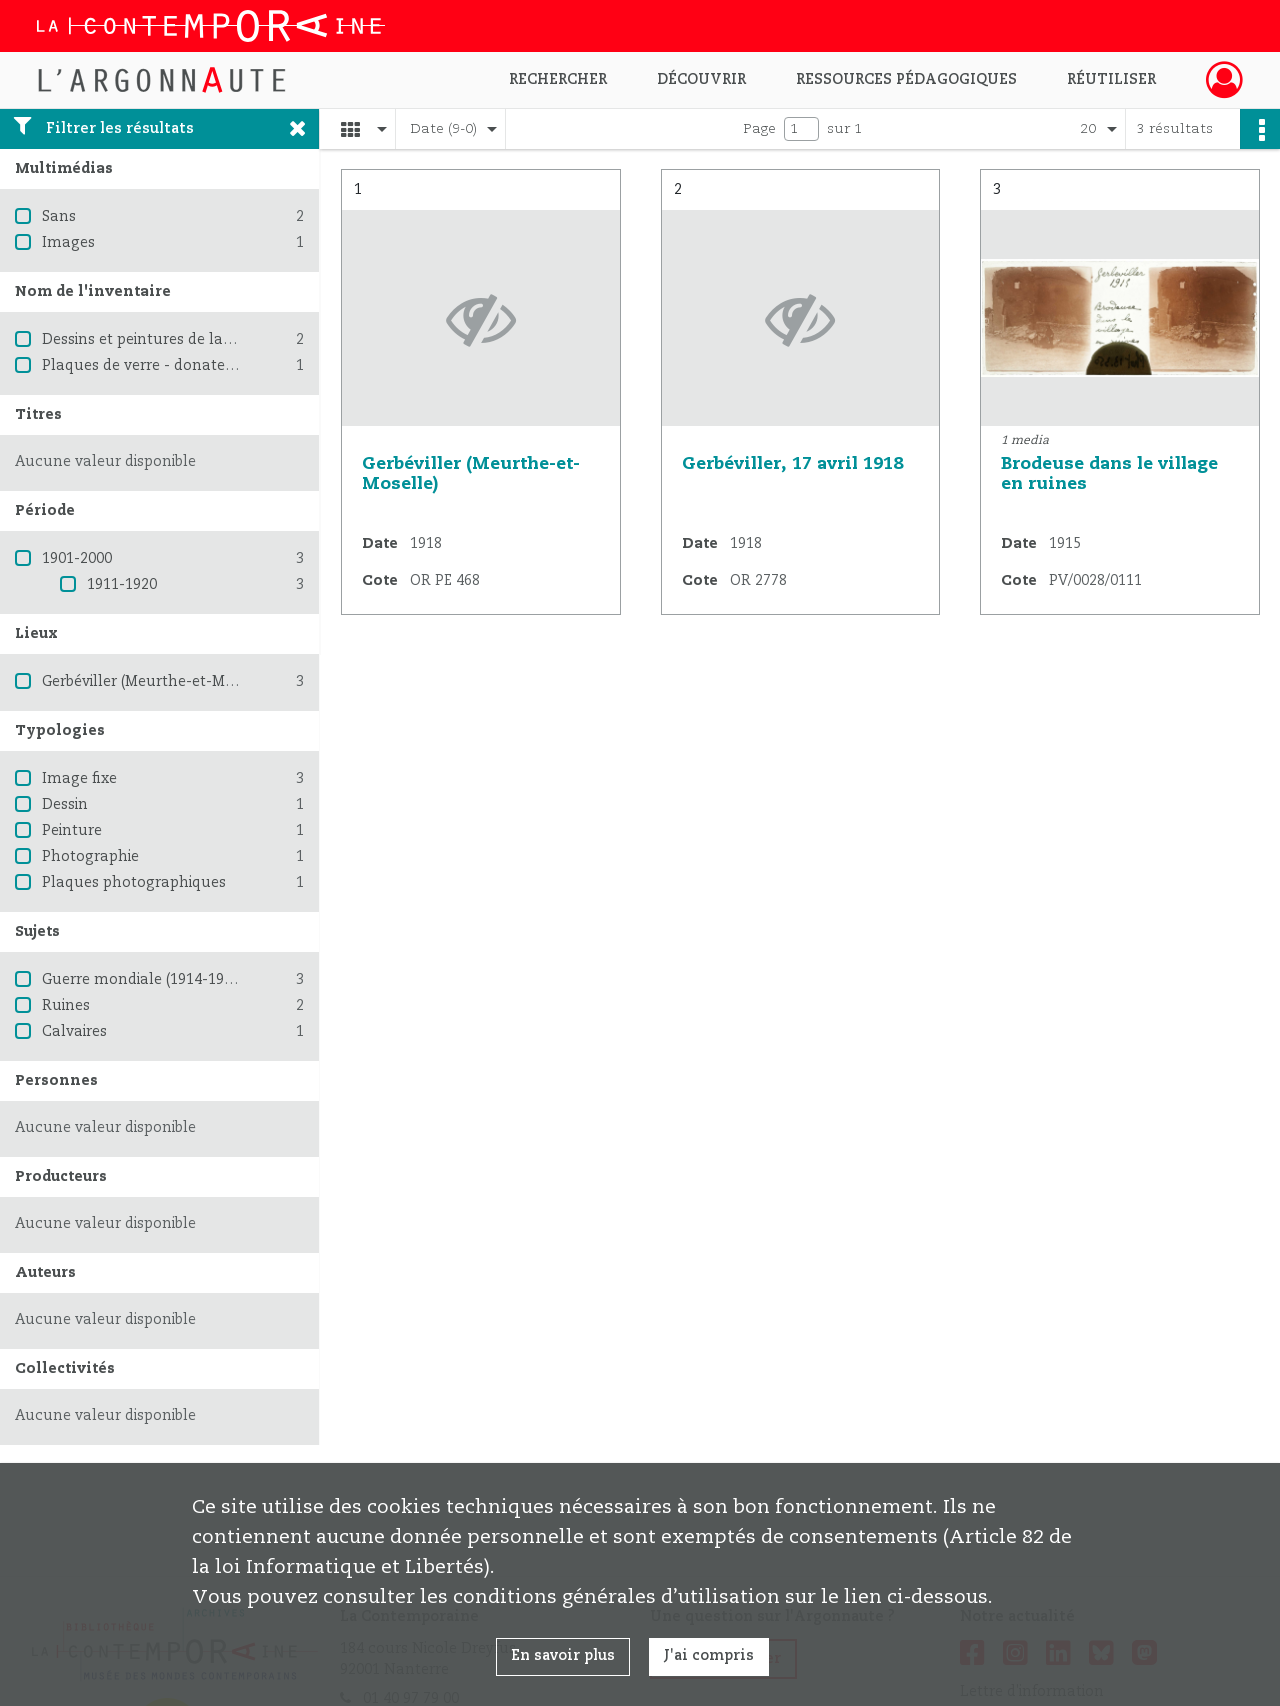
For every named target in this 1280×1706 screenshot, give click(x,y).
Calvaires (74, 1032)
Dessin (65, 805)
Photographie (90, 857)
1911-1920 (122, 585)
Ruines (66, 1006)
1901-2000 (77, 559)
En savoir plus (563, 1656)
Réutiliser (1111, 80)
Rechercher (558, 80)
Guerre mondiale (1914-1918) (143, 980)
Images (68, 243)
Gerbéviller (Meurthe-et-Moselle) (156, 682)
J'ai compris (709, 1656)
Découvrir (701, 80)
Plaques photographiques (134, 883)
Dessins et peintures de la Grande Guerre (186, 340)
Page (759, 129)
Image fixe (79, 779)
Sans (59, 217)
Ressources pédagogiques (906, 80)
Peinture (72, 831)
